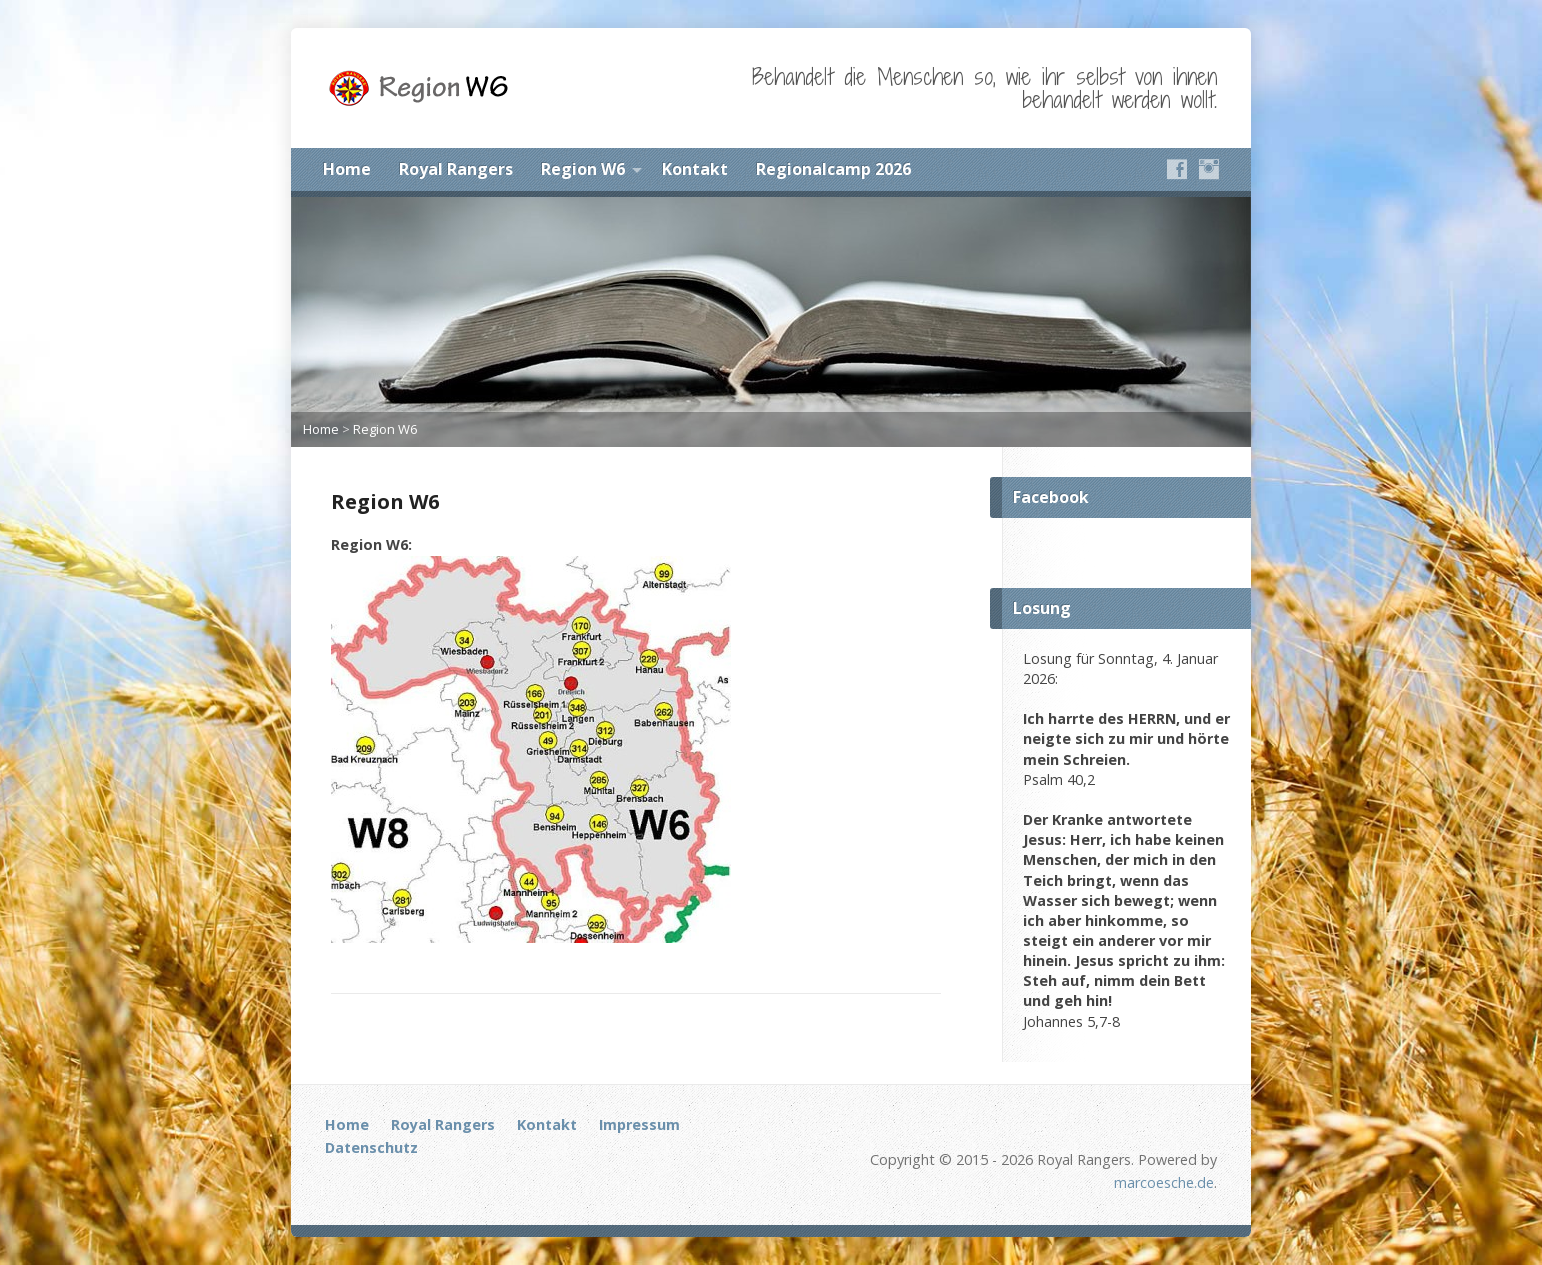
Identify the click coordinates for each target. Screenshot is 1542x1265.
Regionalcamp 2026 (833, 169)
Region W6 (583, 169)
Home (347, 169)
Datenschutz (371, 1147)
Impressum (639, 1124)
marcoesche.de (1164, 1182)
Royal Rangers (456, 169)
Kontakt (695, 169)
